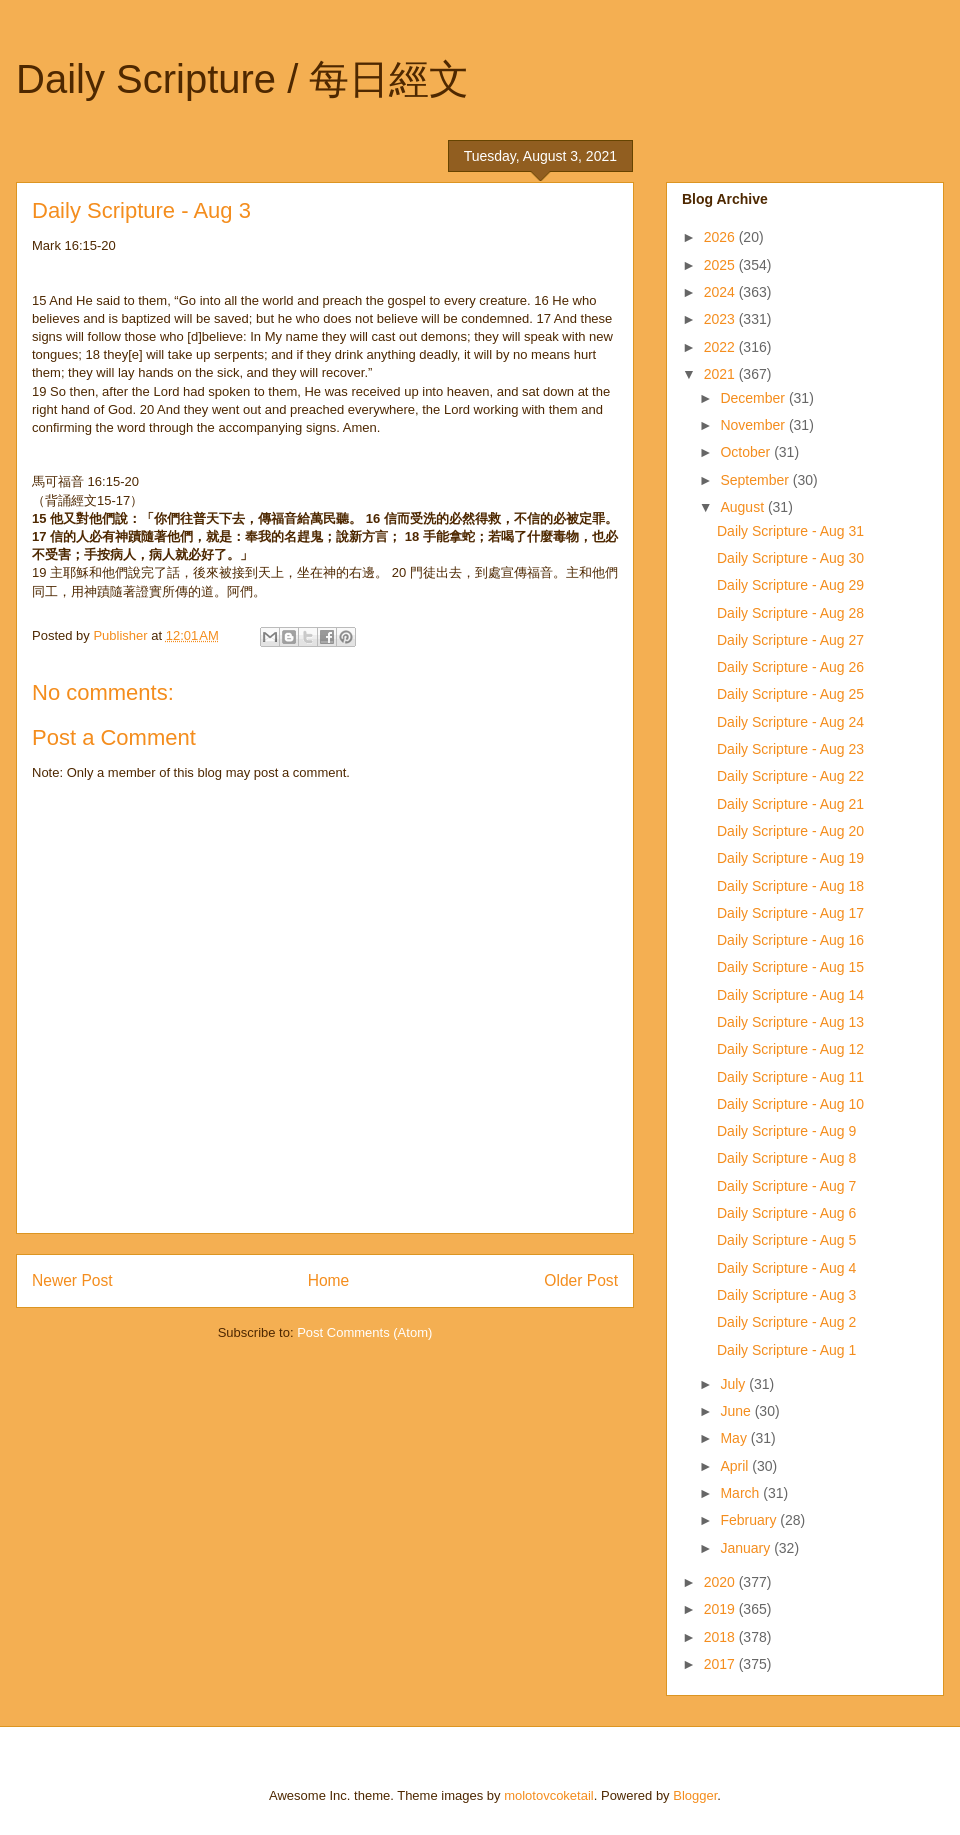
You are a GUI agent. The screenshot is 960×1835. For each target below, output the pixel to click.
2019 (721, 1609)
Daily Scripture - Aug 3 (786, 1295)
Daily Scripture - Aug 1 (786, 1350)
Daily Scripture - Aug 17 (790, 913)
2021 (721, 374)
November (754, 425)
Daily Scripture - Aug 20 (790, 831)
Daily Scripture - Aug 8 (786, 1158)
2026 (721, 237)
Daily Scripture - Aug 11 (790, 1077)
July (734, 1384)
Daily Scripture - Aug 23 (790, 749)
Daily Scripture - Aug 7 (786, 1186)
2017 (721, 1664)
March (741, 1493)
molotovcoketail (549, 1795)
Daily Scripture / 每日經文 (242, 79)
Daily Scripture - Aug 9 (786, 1131)
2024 (721, 292)
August (743, 507)
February (750, 1520)
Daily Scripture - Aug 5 (786, 1240)
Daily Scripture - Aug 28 (790, 613)
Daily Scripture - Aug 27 (790, 640)
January (747, 1548)
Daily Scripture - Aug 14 (790, 995)
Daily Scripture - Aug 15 (790, 967)
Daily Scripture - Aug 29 (790, 585)
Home (329, 1280)
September (756, 480)
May (735, 1438)
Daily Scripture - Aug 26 (790, 667)
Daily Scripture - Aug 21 (790, 804)
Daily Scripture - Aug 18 (790, 886)
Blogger (695, 1795)
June (737, 1411)
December (754, 398)
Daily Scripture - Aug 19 (790, 858)
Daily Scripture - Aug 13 (790, 1022)
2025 (721, 265)
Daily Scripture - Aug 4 (786, 1268)
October (747, 452)
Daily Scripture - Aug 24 (790, 722)
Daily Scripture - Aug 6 (786, 1213)
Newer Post (72, 1280)
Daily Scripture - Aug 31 (790, 531)
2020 (721, 1582)
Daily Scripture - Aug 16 (790, 940)
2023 (721, 319)
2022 (721, 347)
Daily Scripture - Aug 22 (790, 776)
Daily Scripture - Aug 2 (786, 1322)
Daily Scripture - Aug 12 (790, 1049)
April (736, 1466)
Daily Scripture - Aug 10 (790, 1104)
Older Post (581, 1280)
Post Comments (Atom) (364, 1332)
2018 (721, 1637)
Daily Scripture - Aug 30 (790, 558)
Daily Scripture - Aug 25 (790, 694)
